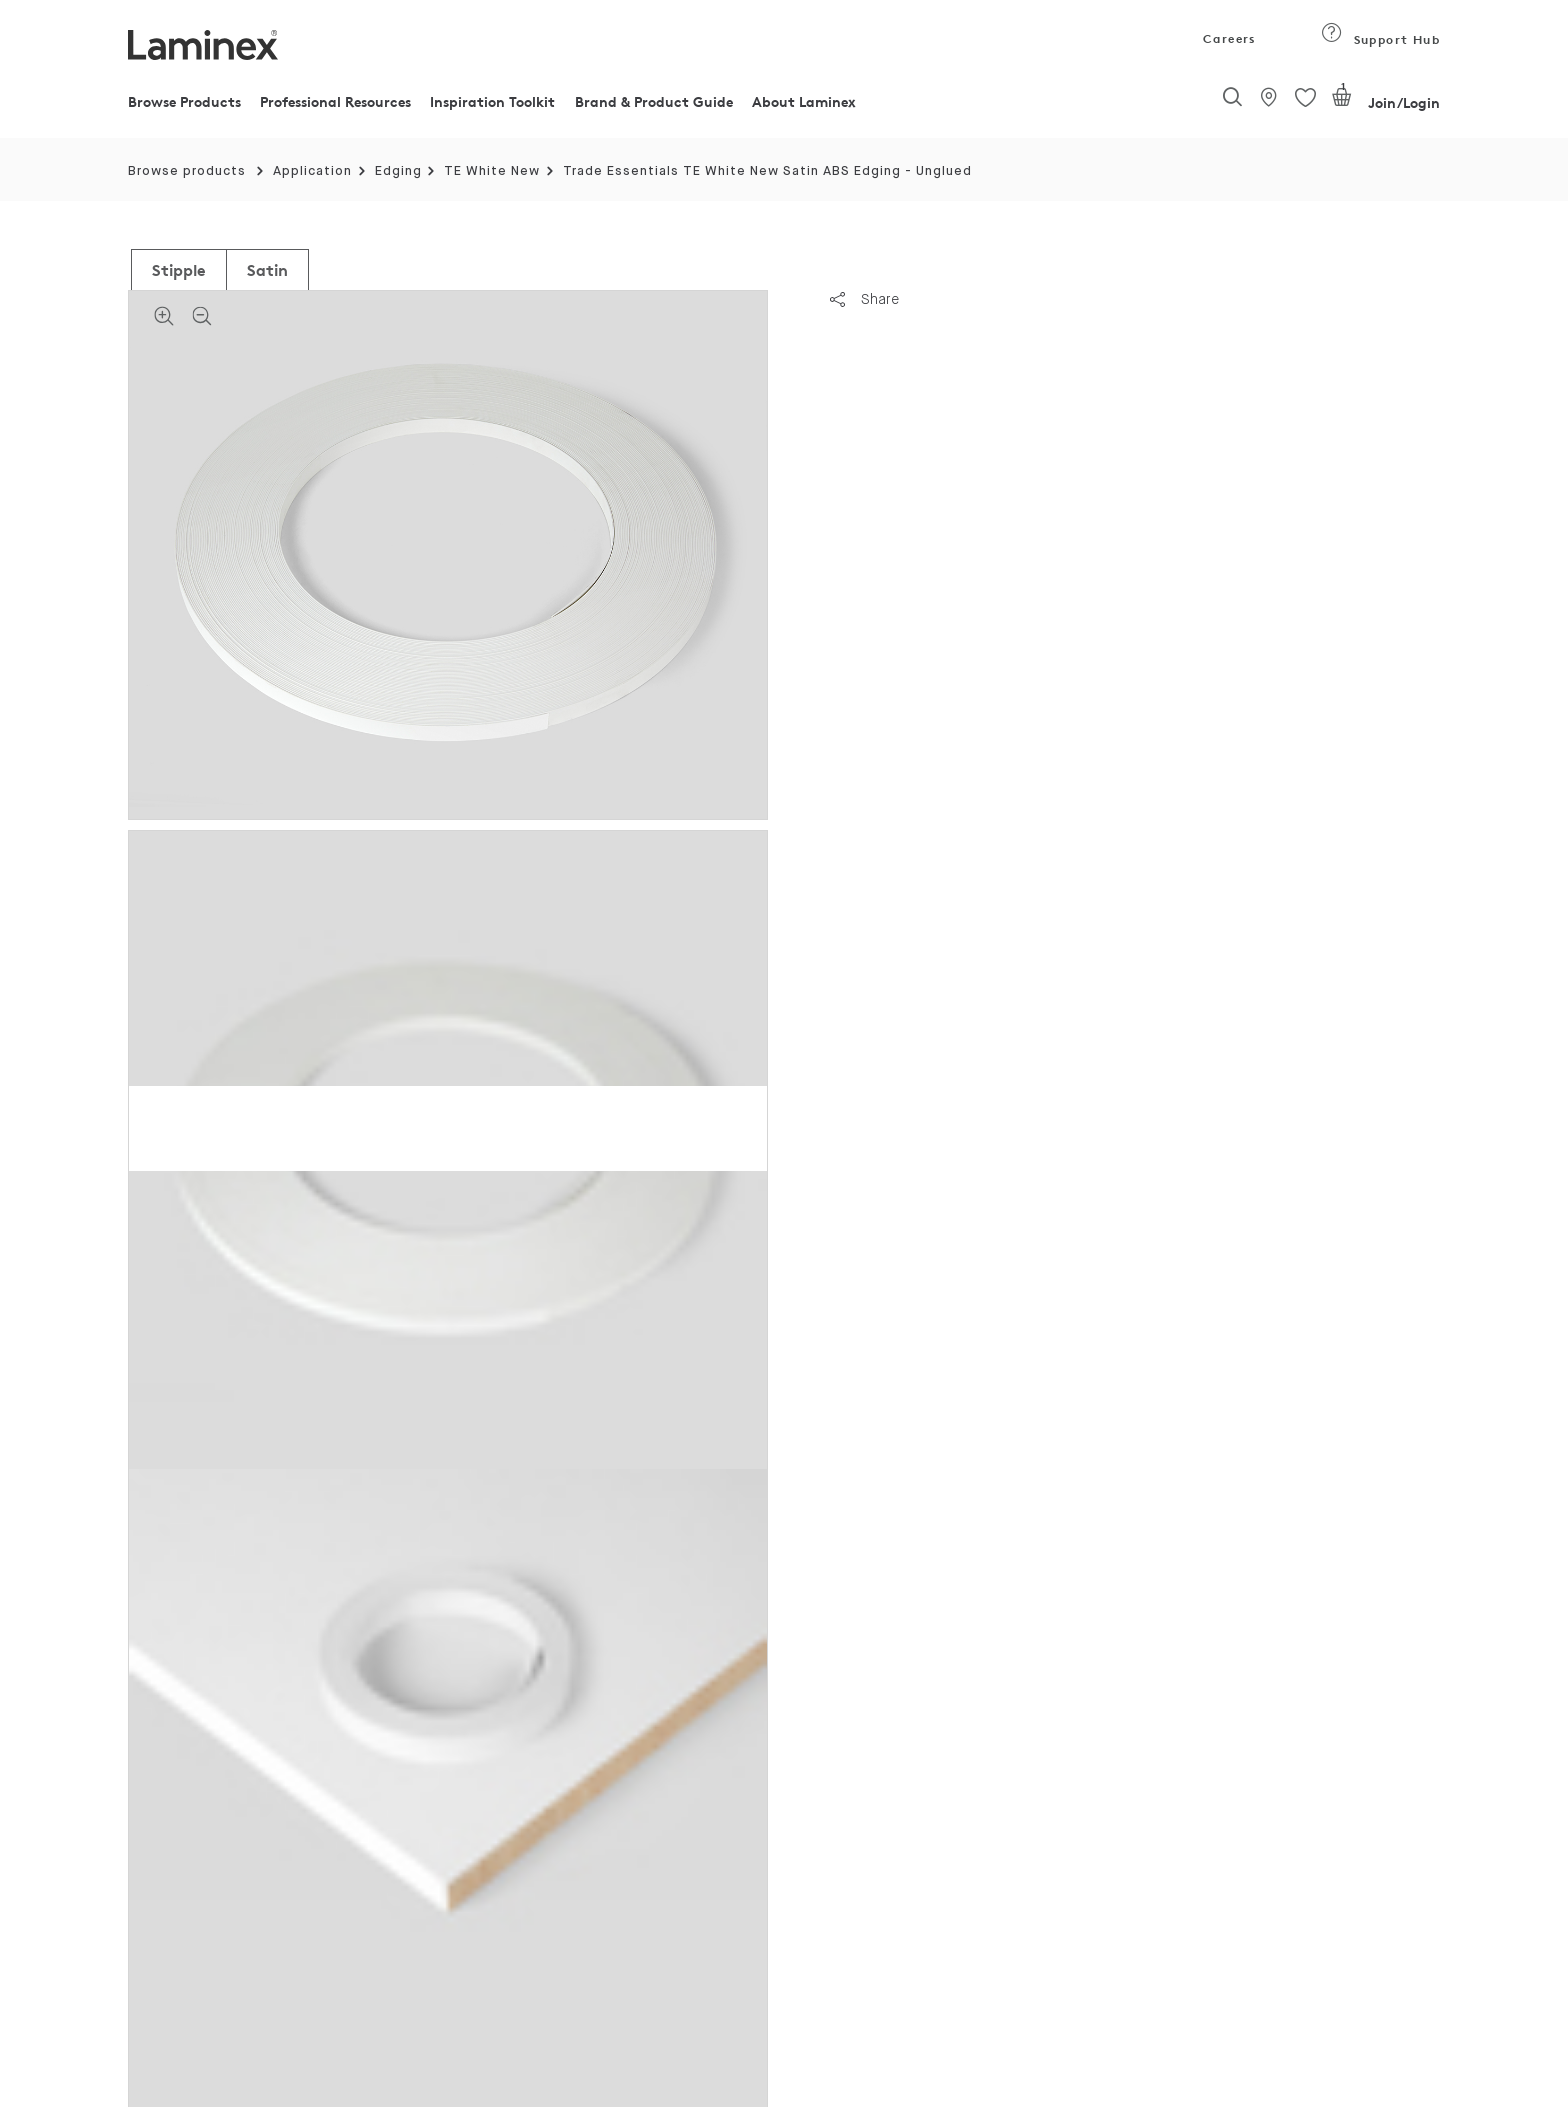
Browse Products (184, 101)
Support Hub (1380, 39)
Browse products (187, 171)
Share (864, 299)
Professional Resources (335, 101)
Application (312, 171)
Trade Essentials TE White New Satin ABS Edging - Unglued (767, 171)
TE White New (492, 171)
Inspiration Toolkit (492, 101)
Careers (1228, 38)
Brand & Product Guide (654, 101)
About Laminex (804, 101)
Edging (398, 171)
